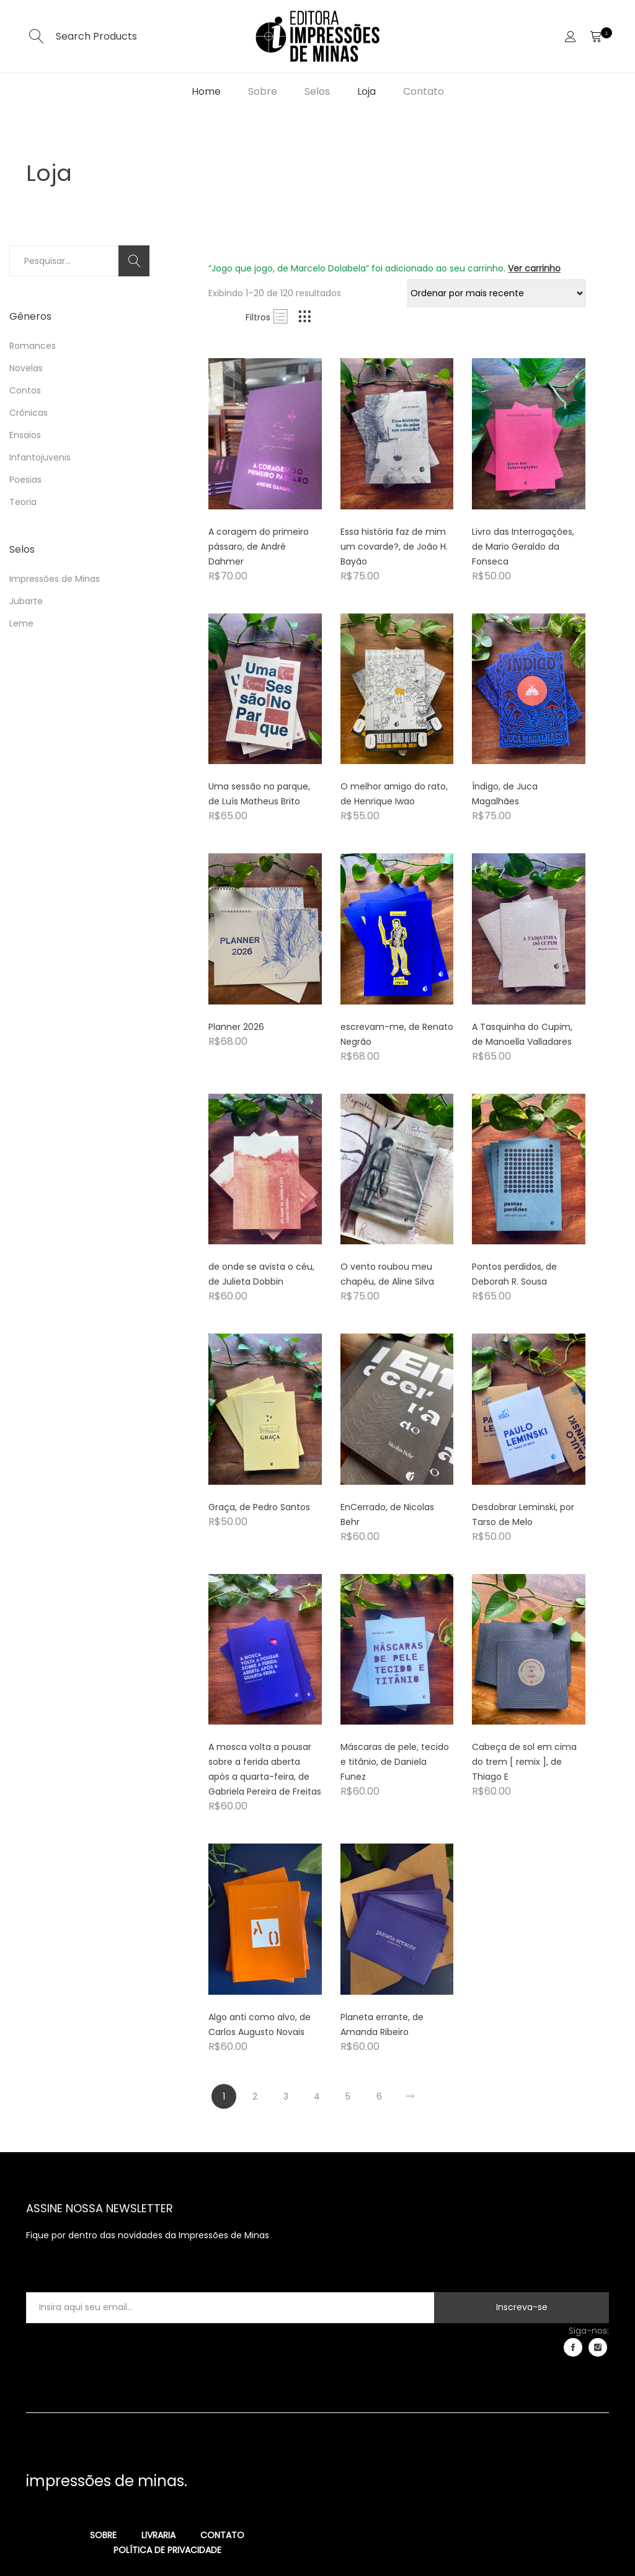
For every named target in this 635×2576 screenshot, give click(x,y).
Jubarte (26, 601)
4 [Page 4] (317, 2096)
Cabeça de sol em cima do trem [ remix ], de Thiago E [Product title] (524, 1762)
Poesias (25, 479)
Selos (317, 91)
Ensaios (25, 435)
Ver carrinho (534, 268)
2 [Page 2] (254, 2096)
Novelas (26, 368)
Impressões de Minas (54, 579)
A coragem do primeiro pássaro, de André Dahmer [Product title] (258, 546)
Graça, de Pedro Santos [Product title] (259, 1507)
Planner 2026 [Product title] (236, 1027)
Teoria (23, 502)
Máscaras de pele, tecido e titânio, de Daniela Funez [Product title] (394, 1762)
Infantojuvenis (40, 457)
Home (206, 91)
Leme (21, 623)
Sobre (262, 91)
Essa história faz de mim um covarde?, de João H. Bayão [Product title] (394, 546)
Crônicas (28, 413)
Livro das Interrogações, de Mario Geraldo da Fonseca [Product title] (523, 546)
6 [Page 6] (379, 2096)
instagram (597, 2347)
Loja (366, 91)
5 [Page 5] (347, 2096)
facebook (573, 2347)
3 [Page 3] (285, 2096)
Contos (25, 390)
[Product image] (265, 433)
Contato (423, 91)
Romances (32, 346)
